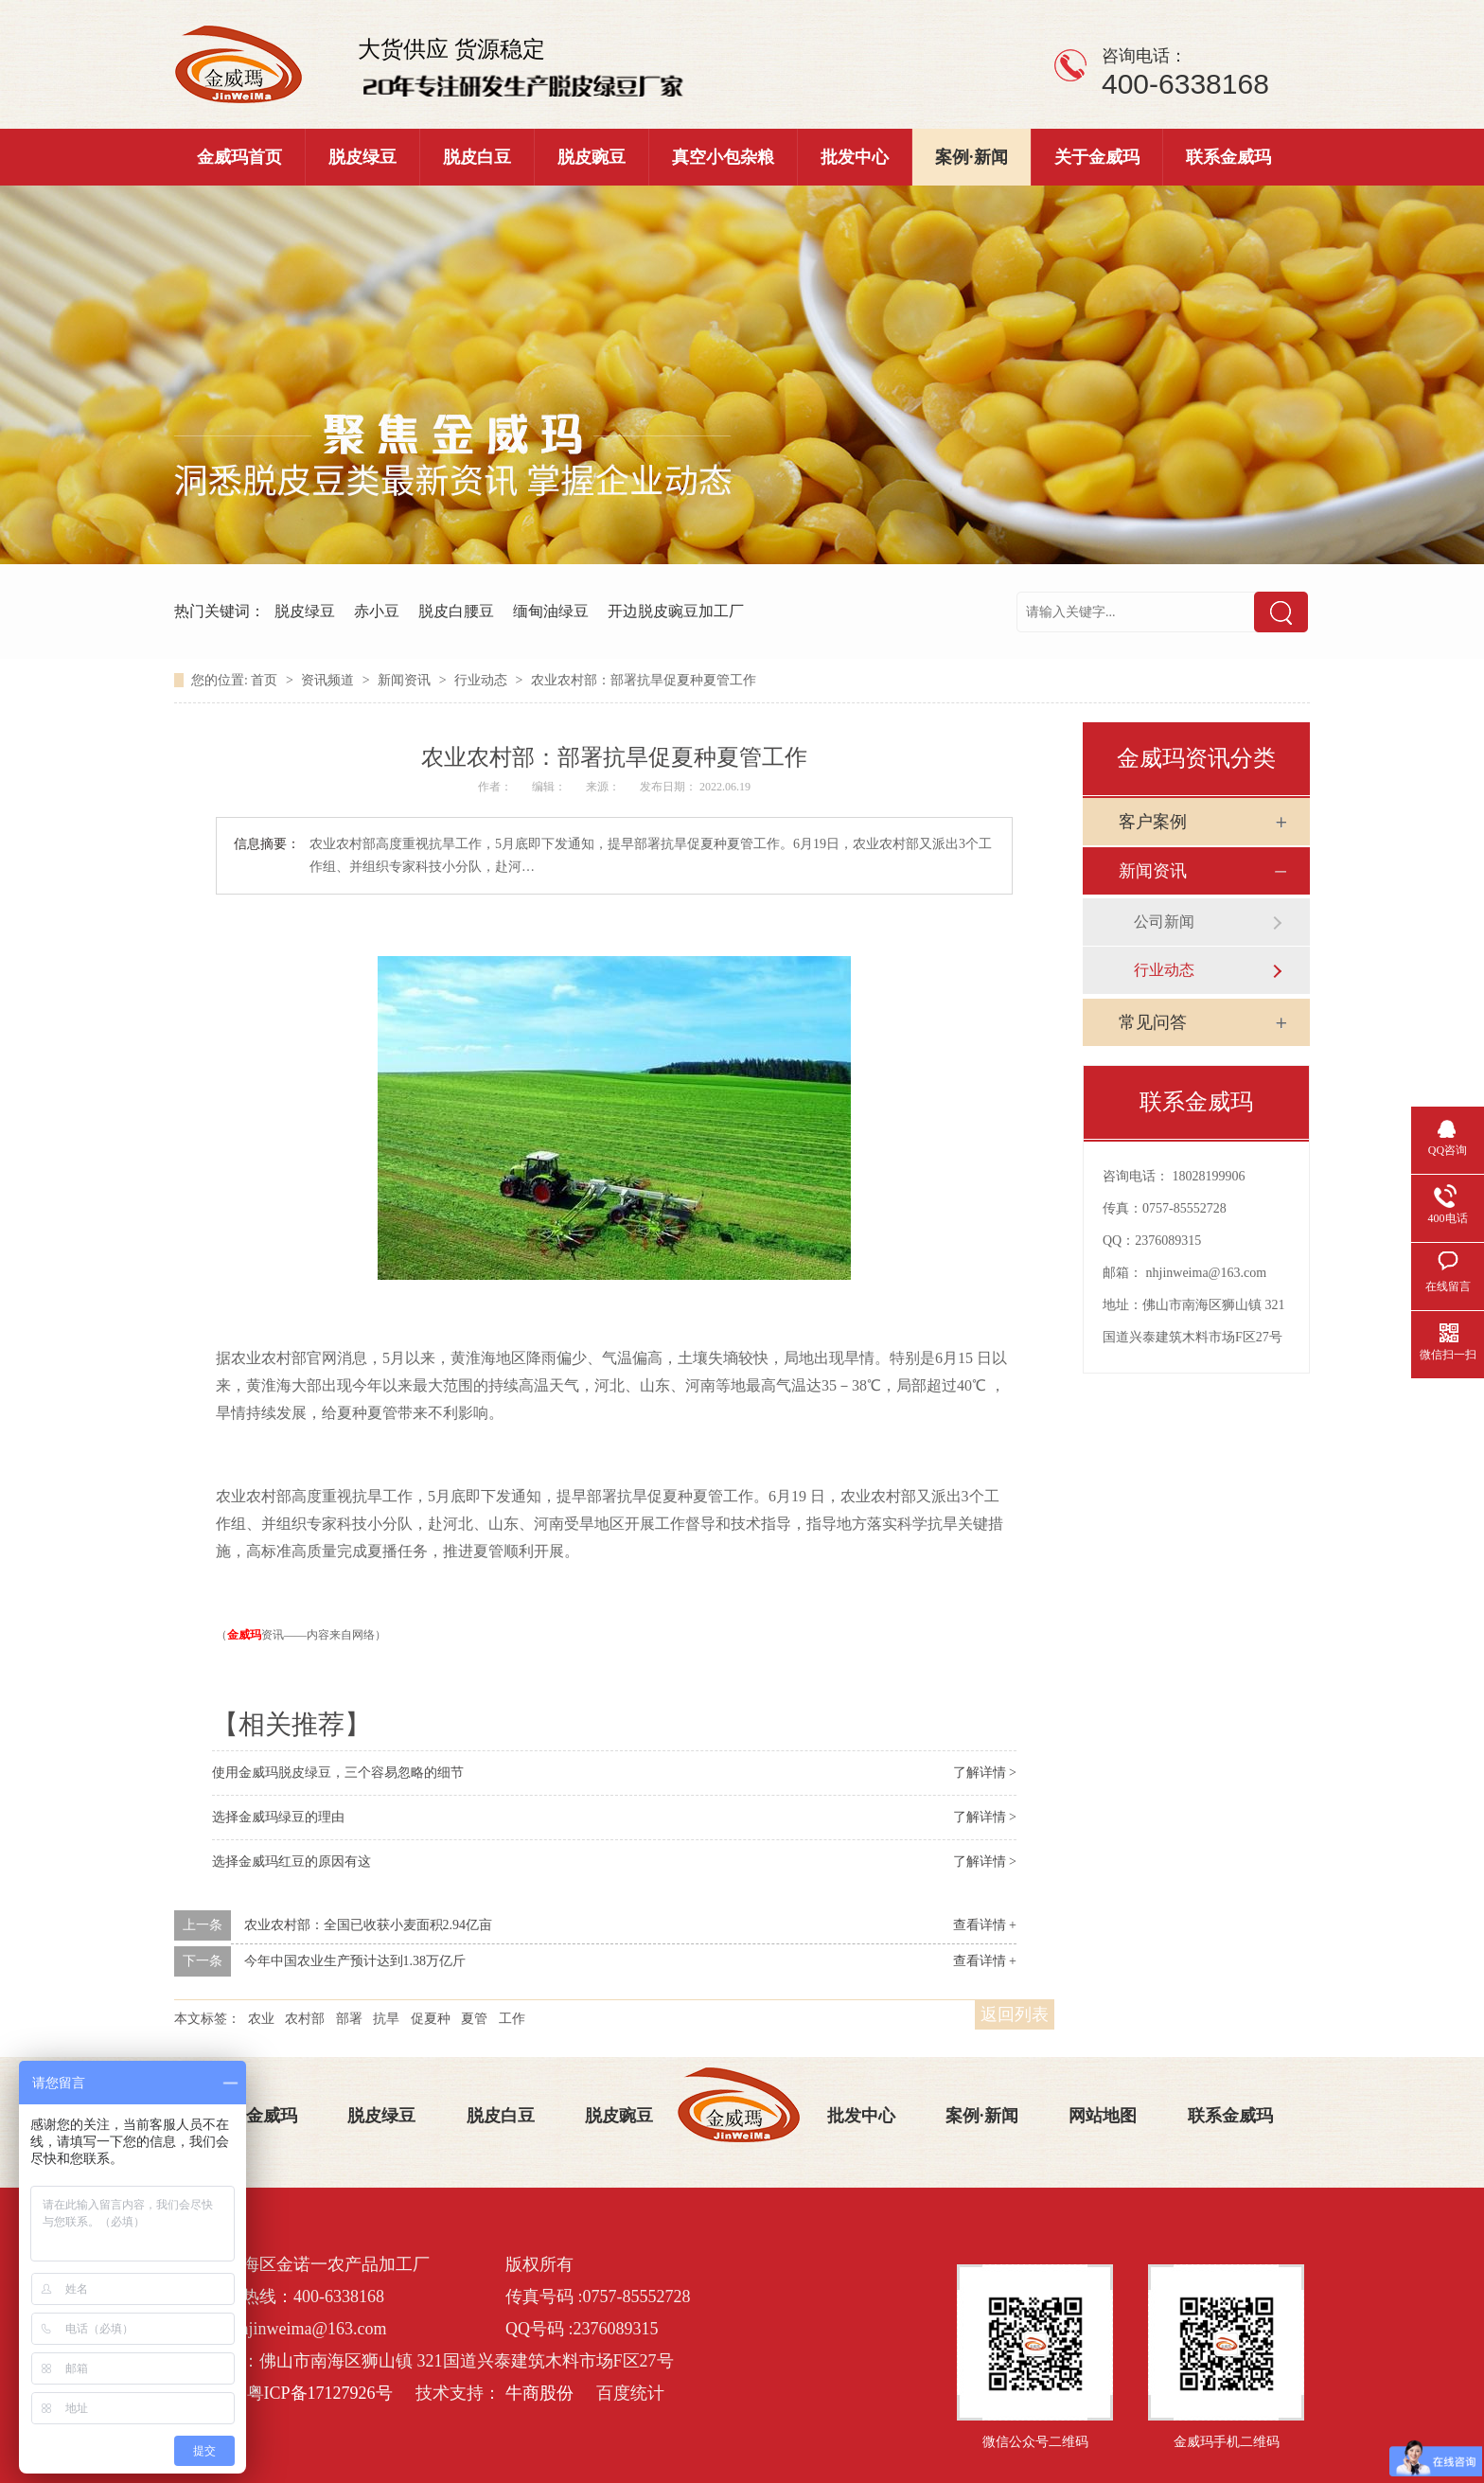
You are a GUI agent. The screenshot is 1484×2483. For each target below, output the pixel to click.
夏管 (474, 2019)
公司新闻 (1164, 921)
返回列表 (1014, 2014)
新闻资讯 (406, 680)
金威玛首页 (239, 157)
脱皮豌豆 (591, 157)
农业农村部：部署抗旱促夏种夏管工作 (643, 680)
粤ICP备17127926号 (320, 2393)
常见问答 (1153, 1022)
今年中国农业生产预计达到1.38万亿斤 (355, 1961)
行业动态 (482, 680)
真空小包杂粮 (723, 157)
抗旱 (386, 2019)
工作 (512, 2019)
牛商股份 (539, 2393)
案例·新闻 (971, 157)
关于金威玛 (1097, 157)
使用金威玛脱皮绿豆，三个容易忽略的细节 (338, 1772)
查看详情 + (984, 1925)
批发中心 (855, 157)
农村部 (305, 2019)
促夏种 (430, 2019)
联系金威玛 (1228, 157)
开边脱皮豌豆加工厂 (676, 611)
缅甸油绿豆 (551, 611)
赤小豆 (376, 611)
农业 (261, 2019)
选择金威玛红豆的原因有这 (291, 1861)
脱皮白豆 (477, 157)
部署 (349, 2019)
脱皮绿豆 (362, 157)
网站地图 (1103, 2115)
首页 (266, 680)
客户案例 (1153, 821)
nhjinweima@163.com (1206, 1273)
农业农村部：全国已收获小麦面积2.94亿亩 (368, 1925)
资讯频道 (329, 680)
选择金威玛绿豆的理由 (278, 1817)
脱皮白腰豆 (456, 611)
